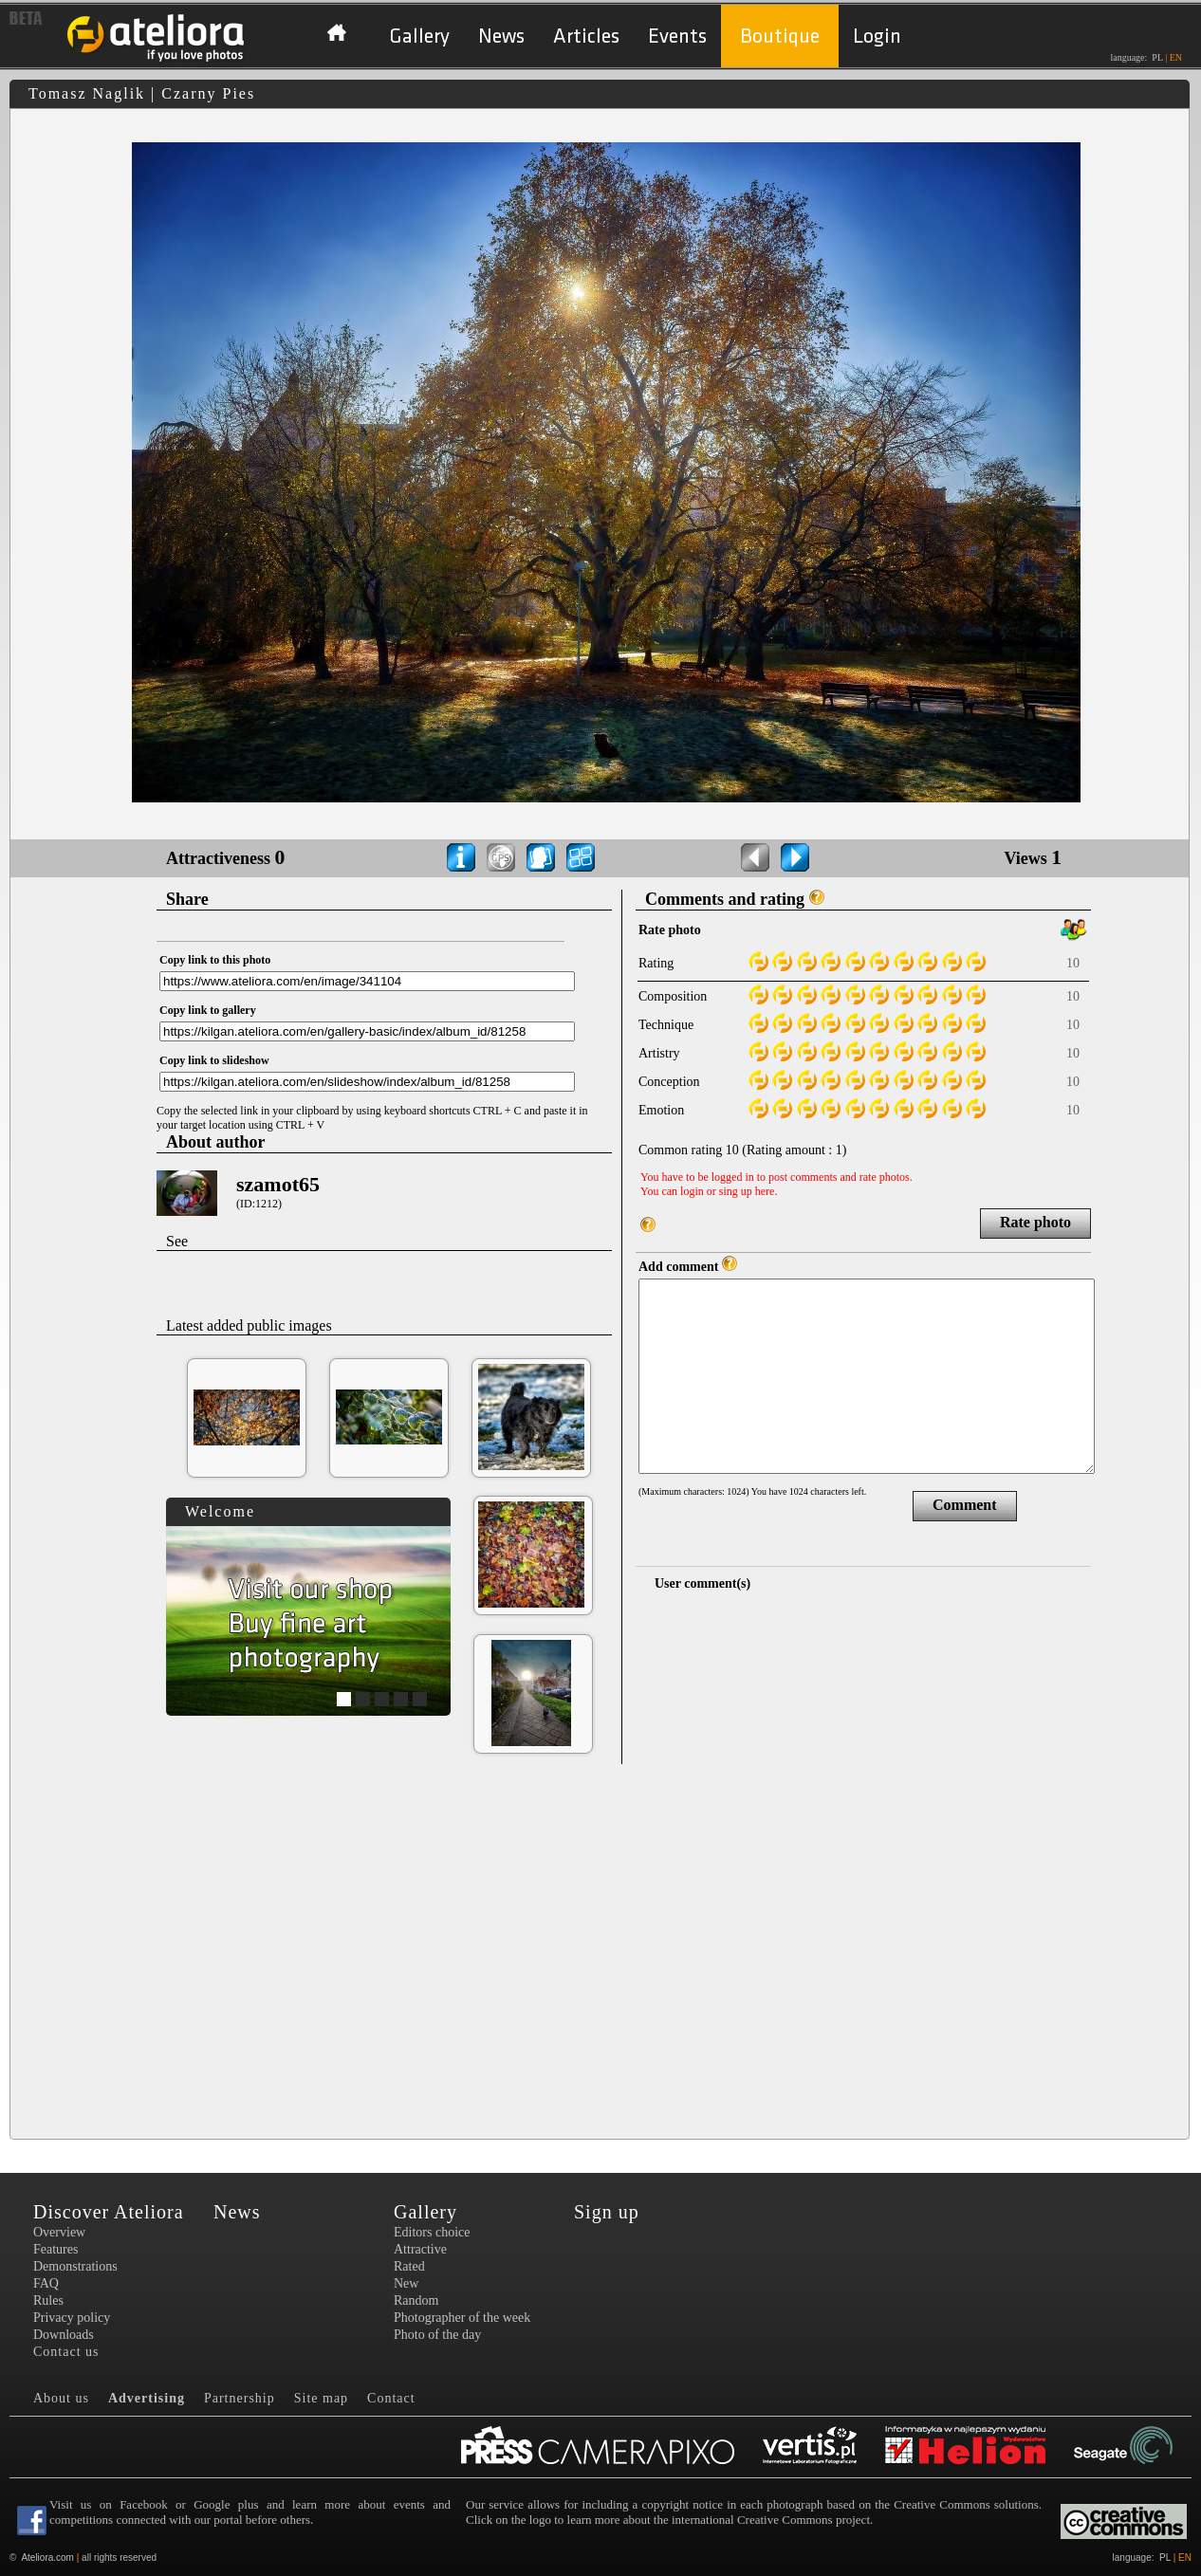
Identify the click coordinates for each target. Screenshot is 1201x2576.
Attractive (420, 2249)
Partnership (239, 2398)
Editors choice (432, 2232)
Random (416, 2300)
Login (877, 36)
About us (61, 2398)
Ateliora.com (47, 2557)
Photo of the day (437, 2335)
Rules (48, 2300)
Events (677, 36)
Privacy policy (71, 2317)
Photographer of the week (462, 2317)
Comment (965, 1505)
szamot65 (278, 1184)
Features (55, 2249)
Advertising (146, 2398)
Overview (59, 2232)
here (765, 1191)
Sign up (606, 2211)
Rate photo (1035, 1222)
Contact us (66, 2352)
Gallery (419, 36)
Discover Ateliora (108, 2211)
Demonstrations (75, 2266)
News (501, 36)
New (406, 2283)
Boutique (780, 36)
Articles (586, 36)
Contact (391, 2398)
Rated (409, 2266)
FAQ (46, 2283)
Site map (321, 2398)
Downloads (63, 2335)
